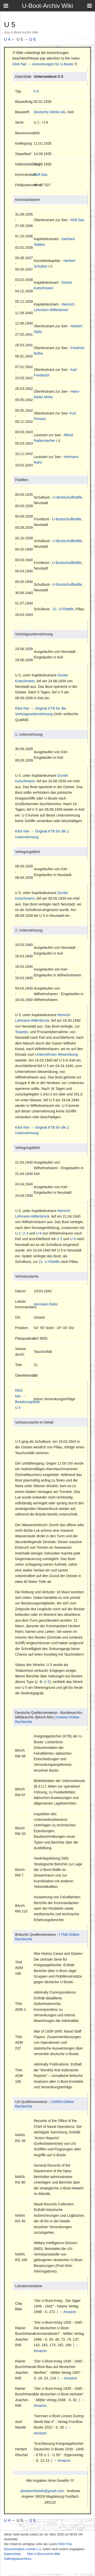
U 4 (7, 39)
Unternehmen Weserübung (56, 1054)
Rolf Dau (40, 175)
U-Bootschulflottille (67, 497)
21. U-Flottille (63, 609)
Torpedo (21, 1032)
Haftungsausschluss (17, 2559)
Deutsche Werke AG (50, 112)
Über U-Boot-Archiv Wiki (43, 2554)
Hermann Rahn (46, 1304)
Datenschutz (12, 2554)
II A (36, 91)
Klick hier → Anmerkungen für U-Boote (42, 64)
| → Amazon (66, 2312)
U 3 (25, 1233)
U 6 (32, 39)
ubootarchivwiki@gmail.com (42, 2491)
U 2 (18, 1233)
